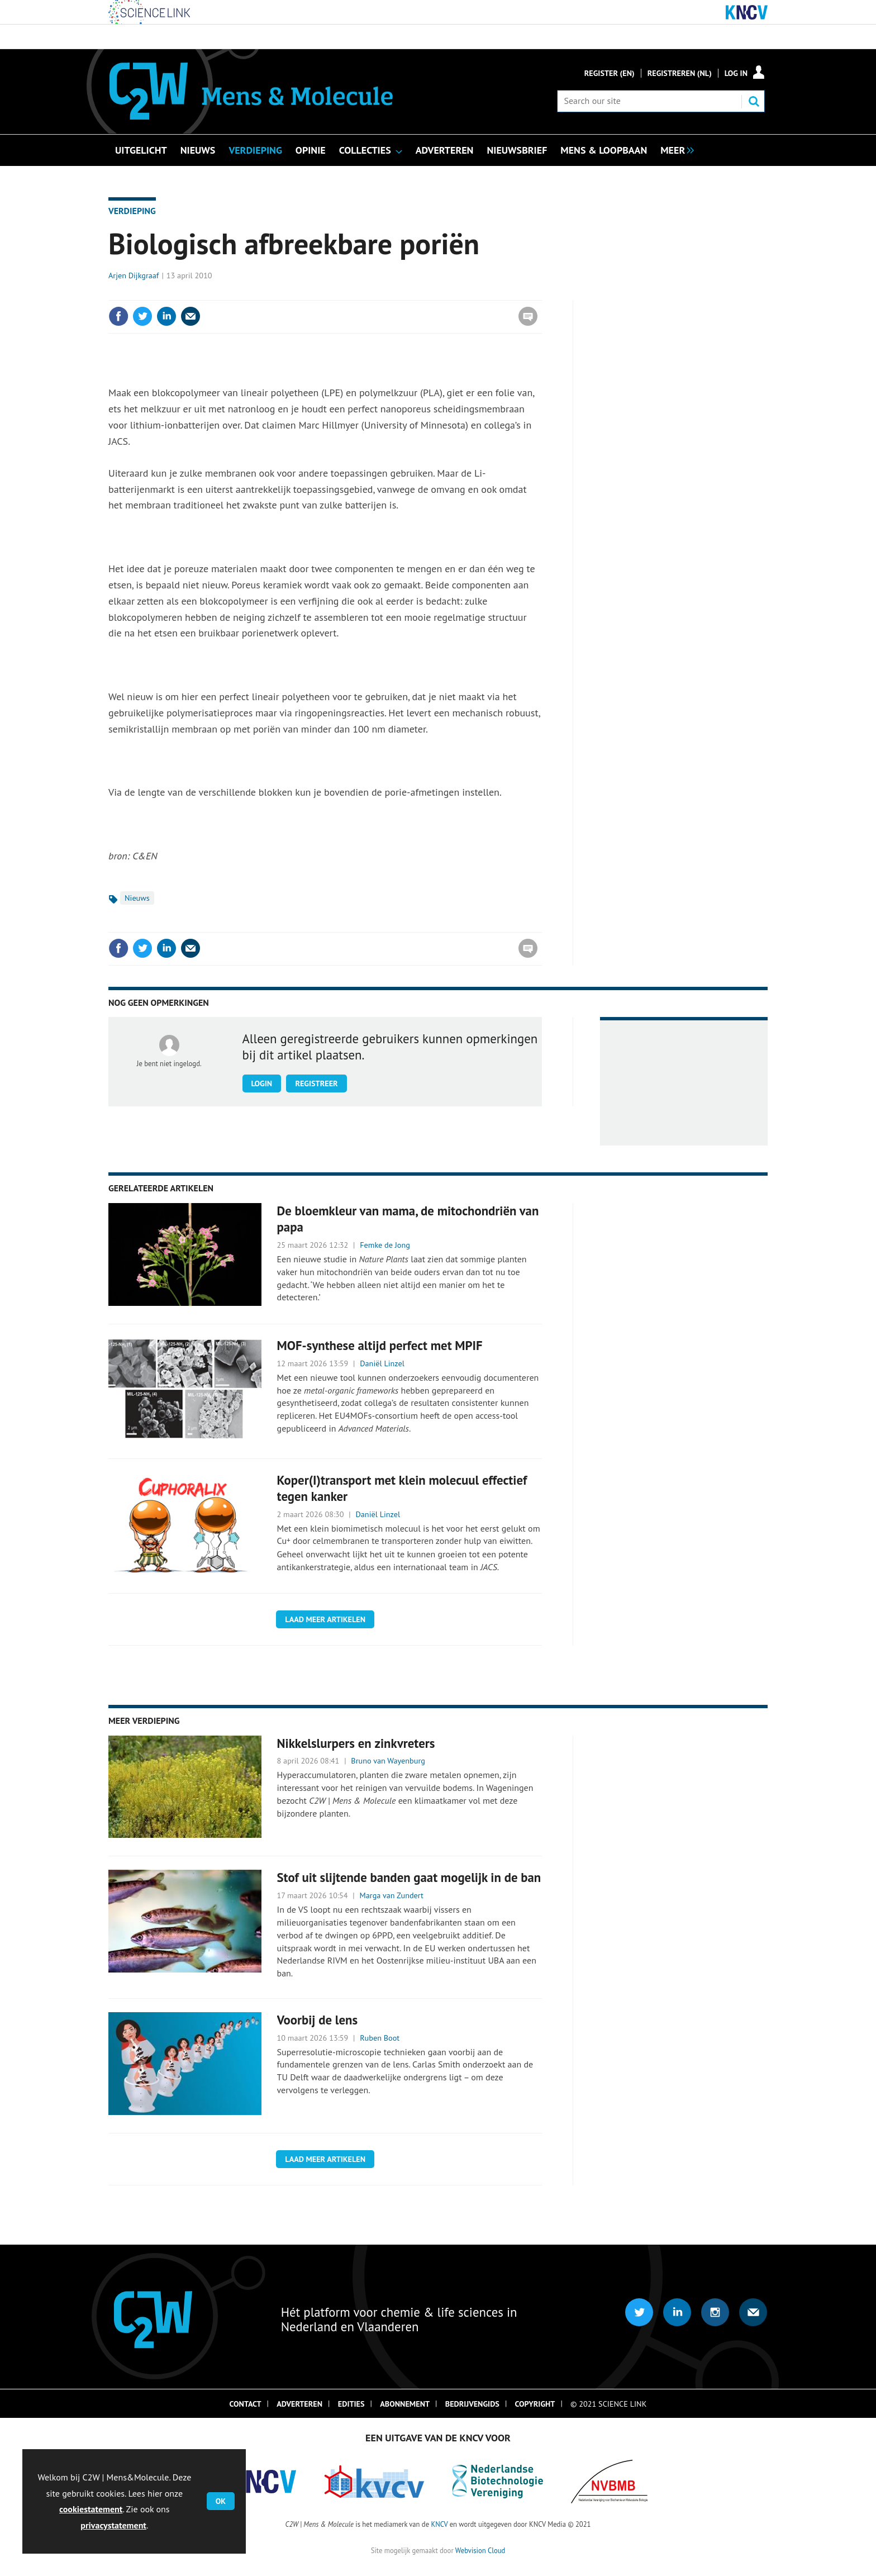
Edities (351, 2404)
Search (754, 101)
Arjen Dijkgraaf (133, 275)
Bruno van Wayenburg (388, 1761)
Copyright (535, 2404)
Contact (245, 2404)
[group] (674, 149)
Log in (736, 73)
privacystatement (113, 2525)
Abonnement (405, 2404)
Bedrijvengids (472, 2404)
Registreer (316, 1083)
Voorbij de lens (317, 2020)
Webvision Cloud (480, 2550)
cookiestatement (90, 2509)
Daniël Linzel (382, 1363)
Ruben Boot (379, 2038)
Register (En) (609, 73)
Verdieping (132, 210)
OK (221, 2501)
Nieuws (137, 898)
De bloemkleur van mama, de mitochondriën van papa (408, 1219)
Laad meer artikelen (325, 1619)
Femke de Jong (385, 1245)
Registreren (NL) (680, 73)
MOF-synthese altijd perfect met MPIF (380, 1345)
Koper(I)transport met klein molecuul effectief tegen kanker (402, 1488)
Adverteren (299, 2404)
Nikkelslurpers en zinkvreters (356, 1743)
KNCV (439, 2524)
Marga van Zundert (391, 1895)
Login (262, 1083)
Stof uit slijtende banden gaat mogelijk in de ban (409, 1877)
